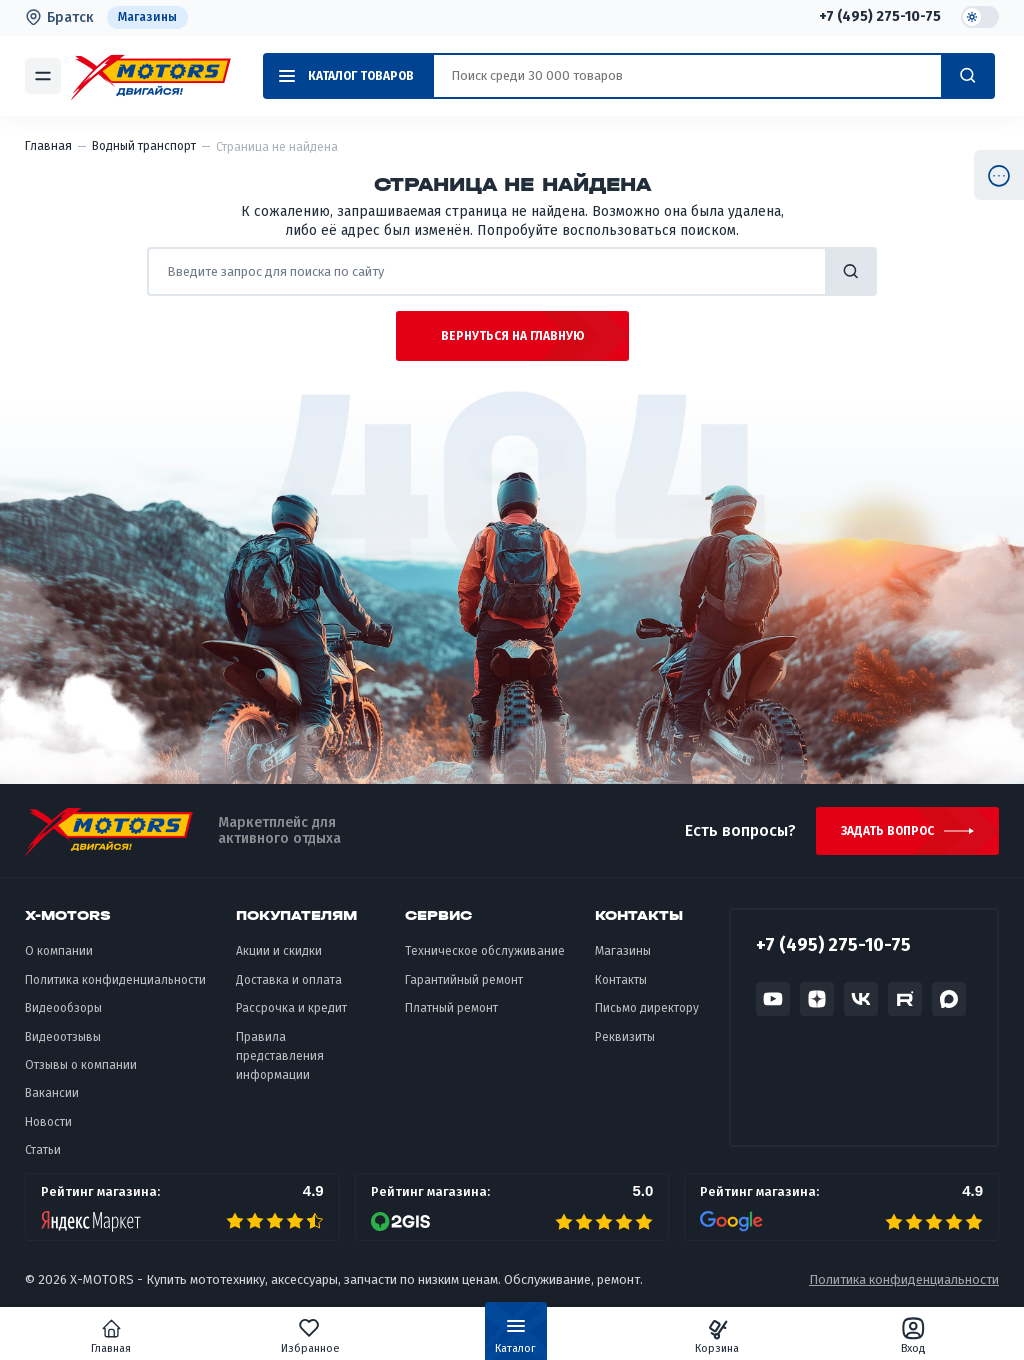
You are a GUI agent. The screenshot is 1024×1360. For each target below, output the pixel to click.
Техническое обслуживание (485, 951)
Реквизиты (625, 1037)
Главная (111, 1336)
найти (851, 271)
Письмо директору (647, 1008)
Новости (48, 1122)
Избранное (310, 1336)
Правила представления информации (280, 1056)
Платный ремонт (451, 1008)
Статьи (43, 1150)
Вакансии (52, 1093)
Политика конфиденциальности (115, 980)
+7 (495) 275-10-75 (880, 17)
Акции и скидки (279, 951)
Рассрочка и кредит (291, 1008)
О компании (59, 951)
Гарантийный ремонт (464, 980)
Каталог (515, 1340)
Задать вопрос (887, 831)
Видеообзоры (63, 1008)
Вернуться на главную (512, 336)
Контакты (621, 980)
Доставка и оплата (289, 980)
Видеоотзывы (63, 1037)
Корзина (717, 1336)
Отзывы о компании (81, 1065)
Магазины (147, 17)
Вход (913, 1336)
